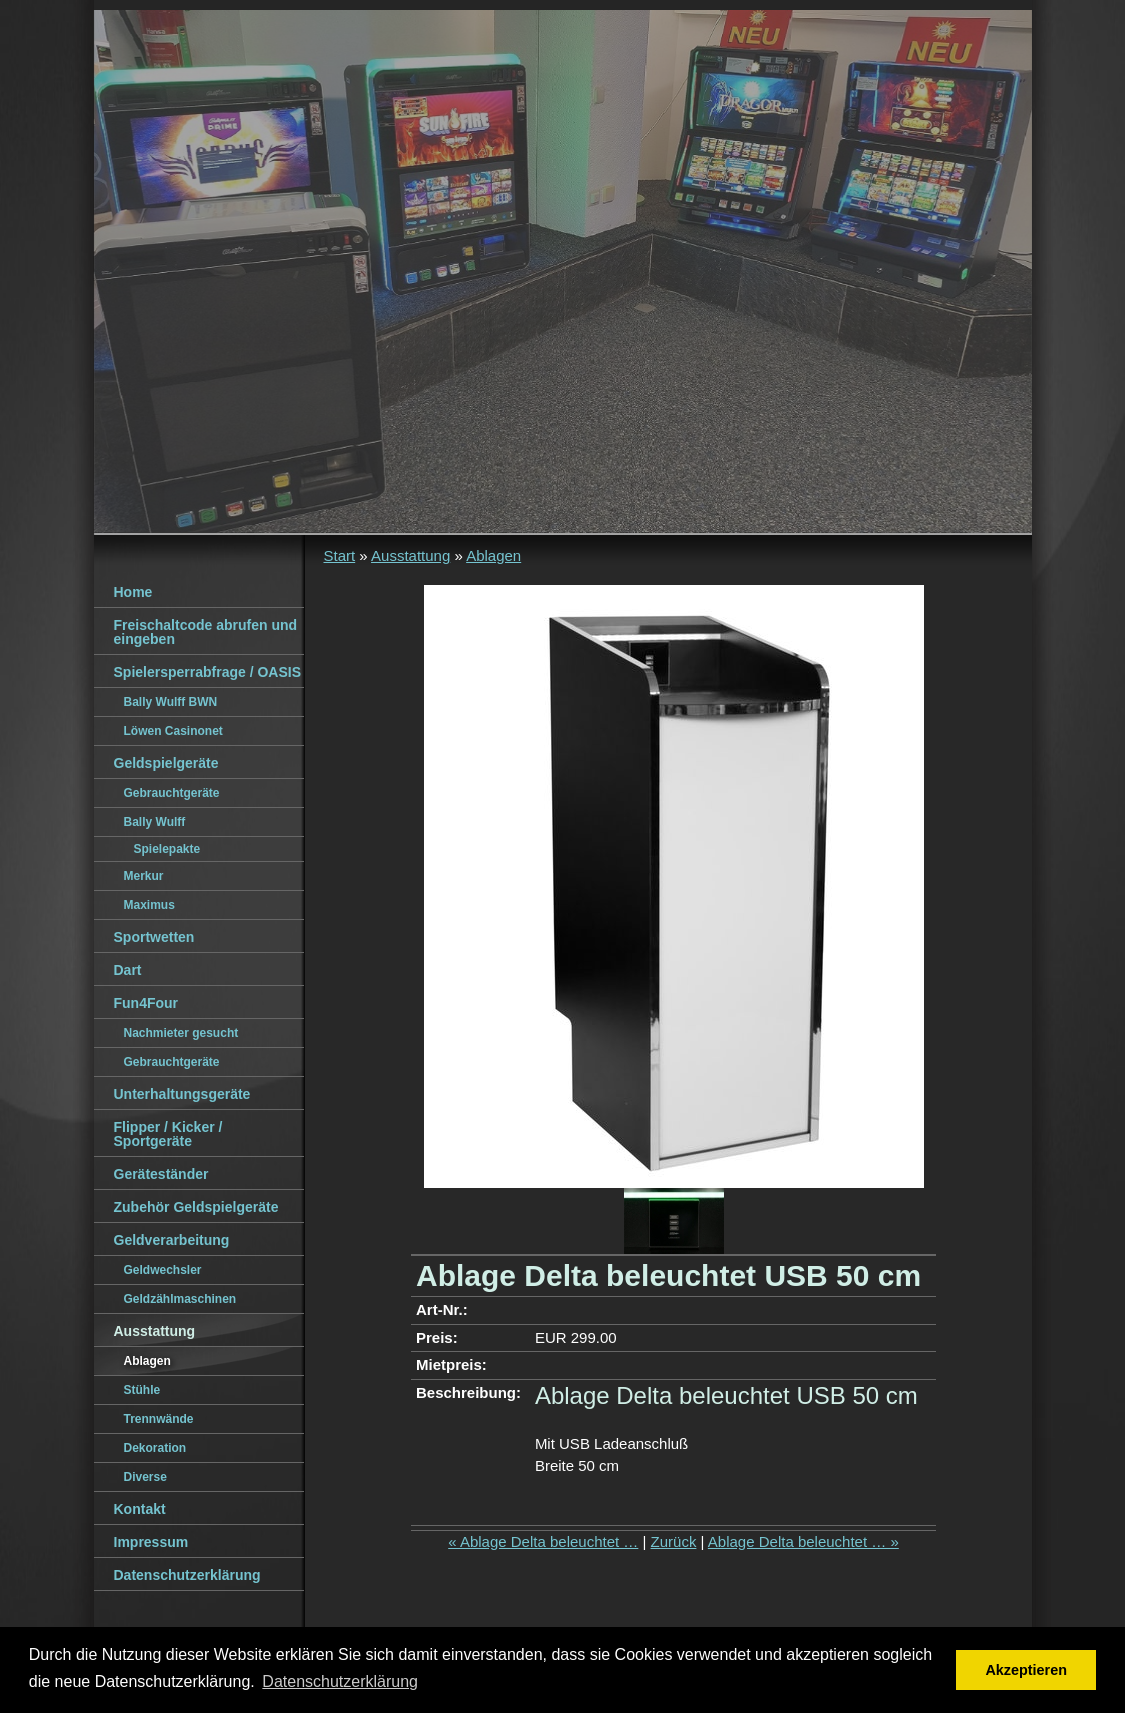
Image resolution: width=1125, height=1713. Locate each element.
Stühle (142, 1390)
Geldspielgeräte (166, 763)
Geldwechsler (163, 1270)
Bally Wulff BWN (171, 702)
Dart (128, 970)
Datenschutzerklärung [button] (340, 1681)
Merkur (144, 876)
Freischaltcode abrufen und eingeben (206, 632)
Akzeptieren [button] (1026, 1670)
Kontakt (140, 1509)
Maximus (149, 905)
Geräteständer (161, 1174)
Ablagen (493, 555)
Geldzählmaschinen (180, 1299)
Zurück (674, 1541)
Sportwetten (154, 937)
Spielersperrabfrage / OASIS (208, 672)
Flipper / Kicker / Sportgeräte (168, 1134)
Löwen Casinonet (173, 731)
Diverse (145, 1477)
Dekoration (155, 1448)
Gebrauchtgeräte (172, 793)
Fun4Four (146, 1003)
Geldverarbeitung (172, 1240)
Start (340, 555)
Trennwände (159, 1419)
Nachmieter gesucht (181, 1033)
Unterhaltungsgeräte (182, 1094)
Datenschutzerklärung (187, 1575)
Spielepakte (167, 849)
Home (133, 592)
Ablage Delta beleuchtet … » (803, 1541)
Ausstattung (410, 555)
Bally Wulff (155, 822)
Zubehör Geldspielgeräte (196, 1207)
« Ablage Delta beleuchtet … (543, 1541)
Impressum (151, 1542)
